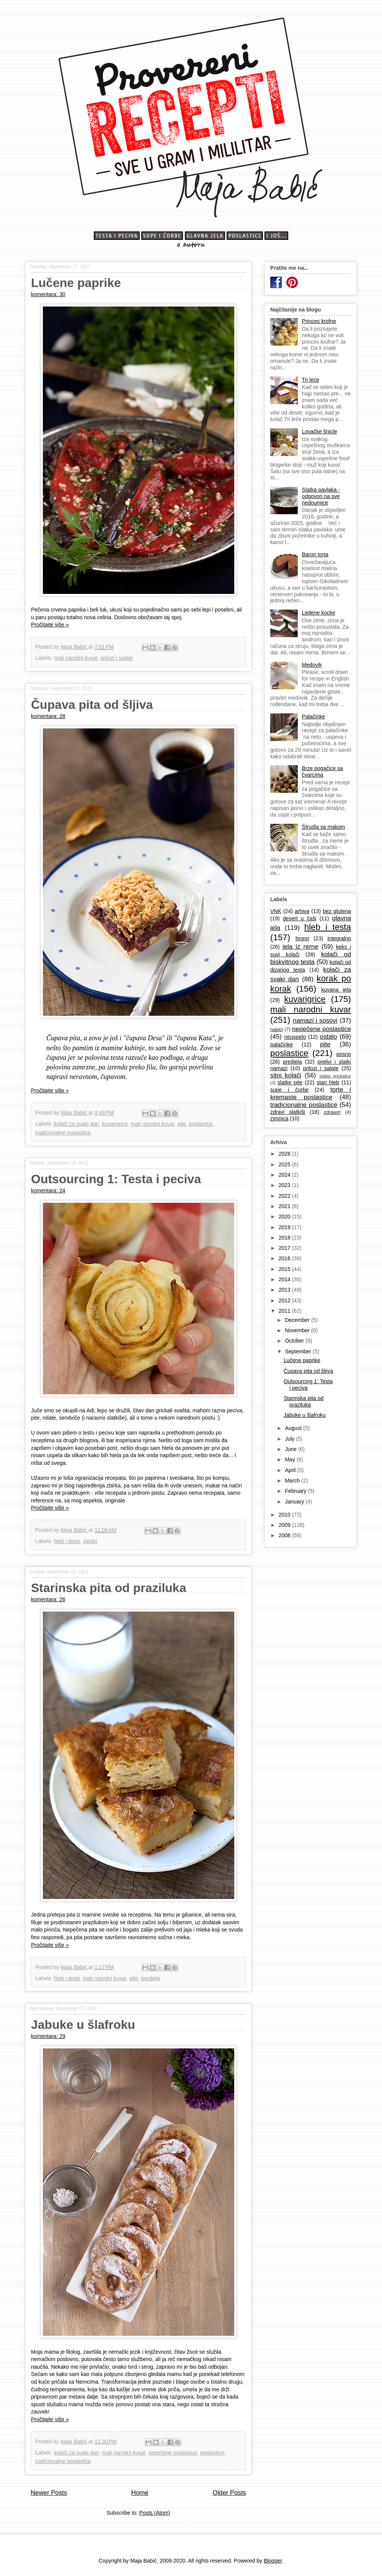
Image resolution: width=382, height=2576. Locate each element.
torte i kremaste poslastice (310, 1093)
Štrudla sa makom (323, 827)
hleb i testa (67, 1541)
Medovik (312, 665)
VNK (275, 911)
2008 (285, 1535)
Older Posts (229, 2492)
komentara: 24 (48, 1190)
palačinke (281, 1044)
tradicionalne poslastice (63, 1133)
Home (140, 2492)
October (295, 1341)
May (290, 1459)
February (296, 1491)
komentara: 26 (48, 1599)
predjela (150, 1978)
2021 (285, 1206)
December (298, 1320)
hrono (302, 938)
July (290, 1439)
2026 (285, 1154)
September (298, 1351)
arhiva (302, 911)
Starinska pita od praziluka (108, 1588)
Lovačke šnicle (319, 431)
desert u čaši (300, 918)
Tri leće (310, 380)
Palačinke (313, 716)
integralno (339, 938)
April (291, 1470)
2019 (285, 1227)
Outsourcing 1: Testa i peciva (116, 1179)
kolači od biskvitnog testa (310, 958)
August (294, 1428)
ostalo (90, 1541)
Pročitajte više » (50, 624)
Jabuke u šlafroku (83, 2025)
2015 (285, 1269)
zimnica (279, 1118)
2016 (285, 1258)
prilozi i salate (116, 658)
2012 (285, 1300)
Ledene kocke (318, 613)
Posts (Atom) (154, 2513)
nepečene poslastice (173, 2453)
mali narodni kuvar (76, 658)
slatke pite (290, 1082)
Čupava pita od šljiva (92, 705)
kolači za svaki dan (76, 1124)
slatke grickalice (335, 1076)
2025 (285, 1164)
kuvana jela (336, 990)
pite (181, 1124)
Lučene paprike (76, 283)
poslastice (201, 1124)
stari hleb (328, 1082)
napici (276, 1029)
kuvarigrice (115, 1124)
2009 (285, 1525)
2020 (285, 1216)
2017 (285, 1248)
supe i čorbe (289, 1090)
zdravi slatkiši (287, 1112)
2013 (285, 1290)
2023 (285, 1185)
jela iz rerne (300, 946)
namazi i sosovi (315, 1020)
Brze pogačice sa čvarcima (322, 771)
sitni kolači (285, 1075)
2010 (285, 1515)
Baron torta (315, 554)
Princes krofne (319, 321)
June (291, 1449)
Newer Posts (49, 2492)
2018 (285, 1238)
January (295, 1502)
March (293, 1480)
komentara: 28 (48, 716)
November (298, 1330)
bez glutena (337, 911)
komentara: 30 (48, 294)
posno (343, 1054)
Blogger (273, 2561)
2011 (285, 1311)
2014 (285, 1279)
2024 (285, 1175)
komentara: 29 (48, 2036)
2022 (285, 1196)
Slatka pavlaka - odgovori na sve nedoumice (321, 496)
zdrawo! (332, 1112)
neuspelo (295, 1037)
